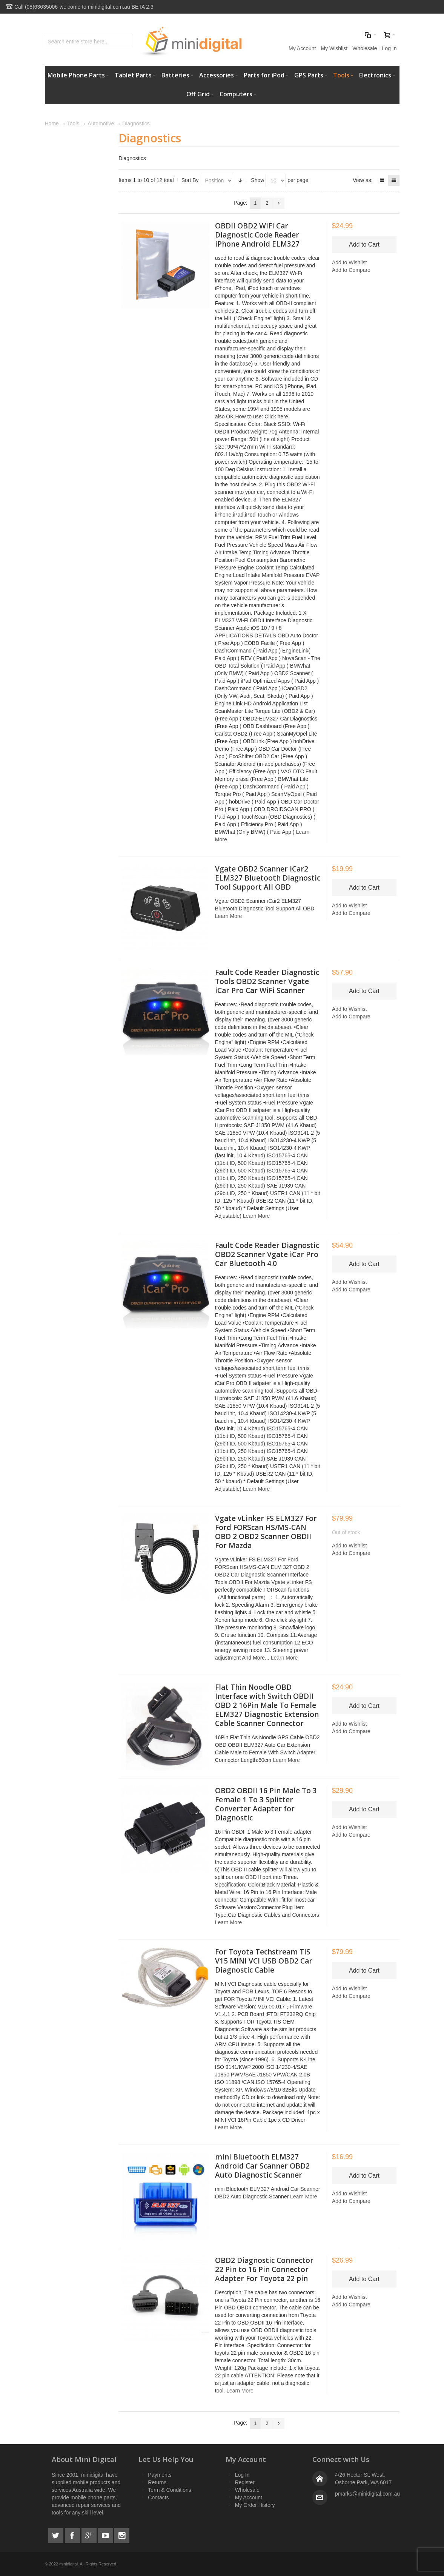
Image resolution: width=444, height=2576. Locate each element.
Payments (159, 2475)
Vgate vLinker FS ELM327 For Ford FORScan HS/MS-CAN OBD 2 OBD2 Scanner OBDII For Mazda (266, 1531)
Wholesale (364, 48)
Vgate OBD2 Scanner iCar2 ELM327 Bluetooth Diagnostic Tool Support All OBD (267, 878)
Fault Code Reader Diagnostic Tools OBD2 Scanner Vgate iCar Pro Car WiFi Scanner (267, 981)
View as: (363, 180)
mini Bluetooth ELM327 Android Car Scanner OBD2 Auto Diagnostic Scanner (262, 2166)
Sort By (190, 180)
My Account (302, 48)
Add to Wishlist (349, 262)
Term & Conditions (169, 2490)
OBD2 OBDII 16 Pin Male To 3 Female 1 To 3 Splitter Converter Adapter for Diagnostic (266, 1804)
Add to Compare (351, 270)
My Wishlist (334, 48)
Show (257, 180)
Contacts (158, 2497)
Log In (389, 48)
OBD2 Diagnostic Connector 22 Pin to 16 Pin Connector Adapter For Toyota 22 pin (264, 2269)
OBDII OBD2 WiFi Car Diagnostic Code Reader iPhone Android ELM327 (257, 235)
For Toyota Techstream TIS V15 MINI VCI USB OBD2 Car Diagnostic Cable (263, 1961)
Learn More (228, 916)
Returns (157, 2482)
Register (245, 2482)
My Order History (255, 2505)
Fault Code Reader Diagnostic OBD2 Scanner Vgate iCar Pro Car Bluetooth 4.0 (267, 1254)
